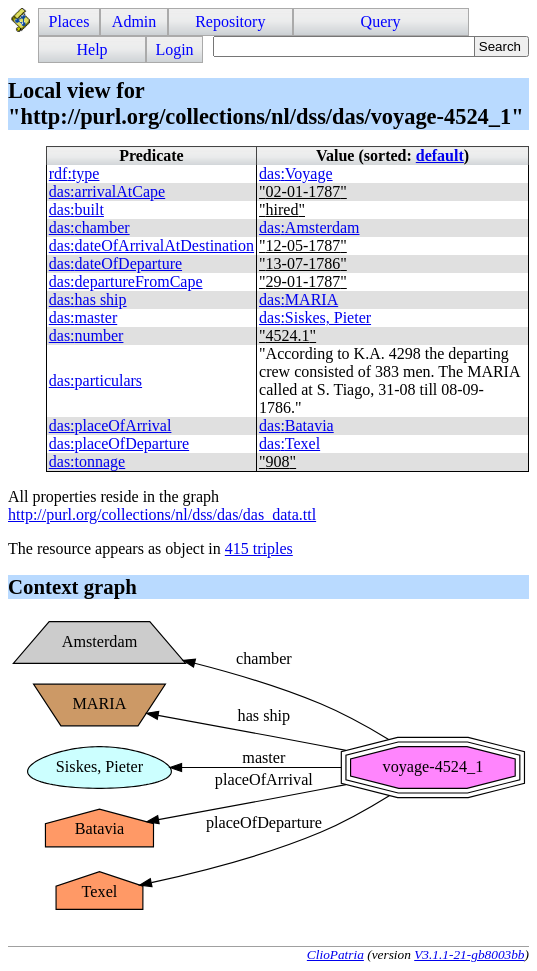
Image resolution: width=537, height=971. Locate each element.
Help (92, 49)
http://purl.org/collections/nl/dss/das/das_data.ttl (162, 514)
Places (69, 21)
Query (381, 21)
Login (174, 49)
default (440, 155)
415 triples (259, 548)
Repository (230, 21)
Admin (134, 21)
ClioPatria (335, 954)
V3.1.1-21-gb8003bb (469, 954)
